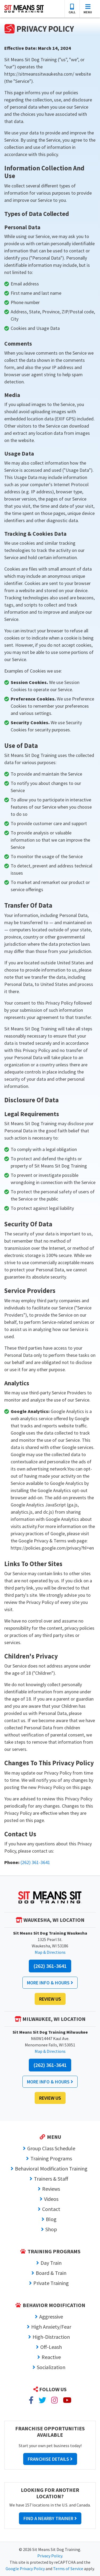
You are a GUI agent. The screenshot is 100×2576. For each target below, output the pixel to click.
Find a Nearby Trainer (50, 2518)
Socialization (51, 2367)
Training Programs (51, 2158)
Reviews (51, 2188)
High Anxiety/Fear (51, 2326)
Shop (51, 2229)
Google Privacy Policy (25, 2568)
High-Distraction (51, 2336)
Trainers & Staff (51, 2178)
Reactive (51, 2357)
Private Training (51, 2283)
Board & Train (51, 2273)
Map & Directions (50, 1952)
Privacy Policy (49, 2555)
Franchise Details (50, 2459)
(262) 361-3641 (35, 1862)
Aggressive (51, 2316)
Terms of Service (68, 2568)
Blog (51, 2219)
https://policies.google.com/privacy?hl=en (52, 1548)
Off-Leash (51, 2347)
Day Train (51, 2262)
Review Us (50, 1999)
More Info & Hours (50, 1983)
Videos (51, 2199)
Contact (51, 2209)
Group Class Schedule (51, 2148)
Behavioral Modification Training (51, 2168)
